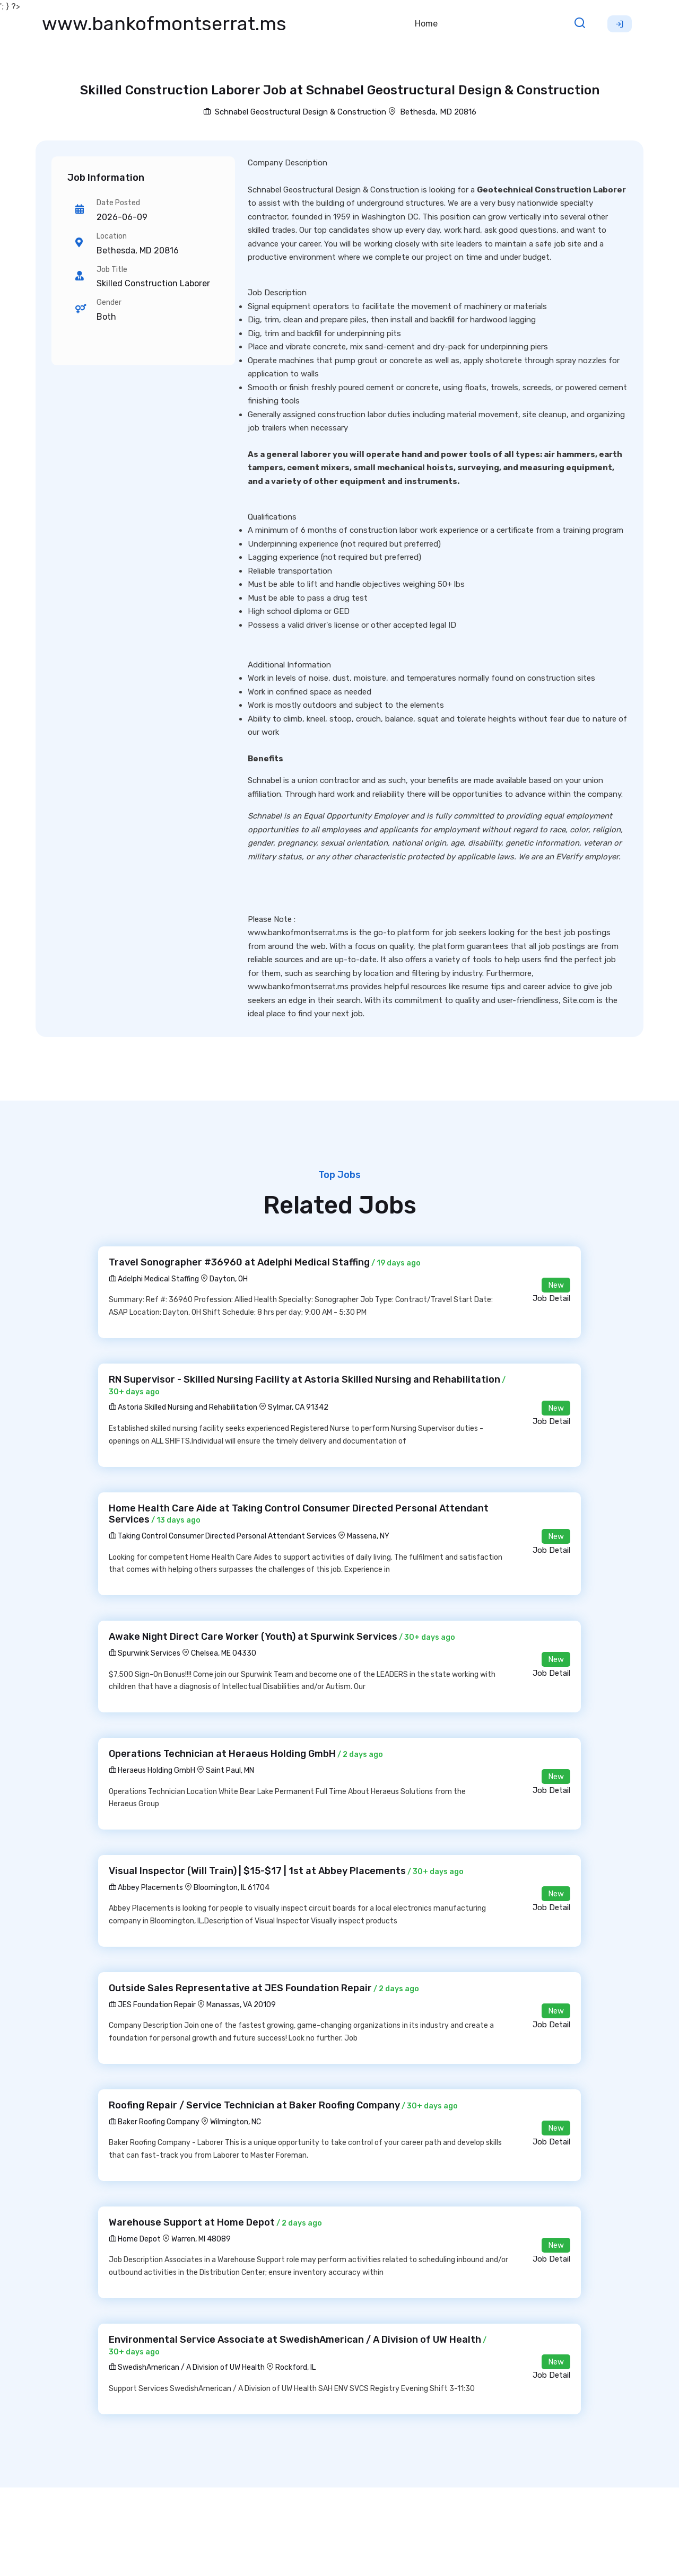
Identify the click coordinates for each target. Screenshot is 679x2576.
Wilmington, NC (235, 2121)
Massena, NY (368, 1536)
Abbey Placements (146, 1887)
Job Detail (551, 1298)
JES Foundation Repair (152, 2004)
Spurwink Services (144, 1653)
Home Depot (135, 2239)
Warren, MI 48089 (201, 2239)
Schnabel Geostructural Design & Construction (294, 112)
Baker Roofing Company (154, 2121)
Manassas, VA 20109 (241, 2004)
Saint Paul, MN (230, 1770)
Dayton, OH (229, 1278)
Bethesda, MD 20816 (438, 112)
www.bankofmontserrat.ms (164, 23)
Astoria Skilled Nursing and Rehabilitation (183, 1407)
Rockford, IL (295, 2367)
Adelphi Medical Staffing (154, 1278)
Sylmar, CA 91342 (298, 1407)
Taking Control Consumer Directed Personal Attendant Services (222, 1536)
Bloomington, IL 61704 (231, 1887)
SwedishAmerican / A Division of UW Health (187, 2367)
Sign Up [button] (619, 24)
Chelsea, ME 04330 (223, 1653)
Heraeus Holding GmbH (152, 1770)
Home (426, 24)
